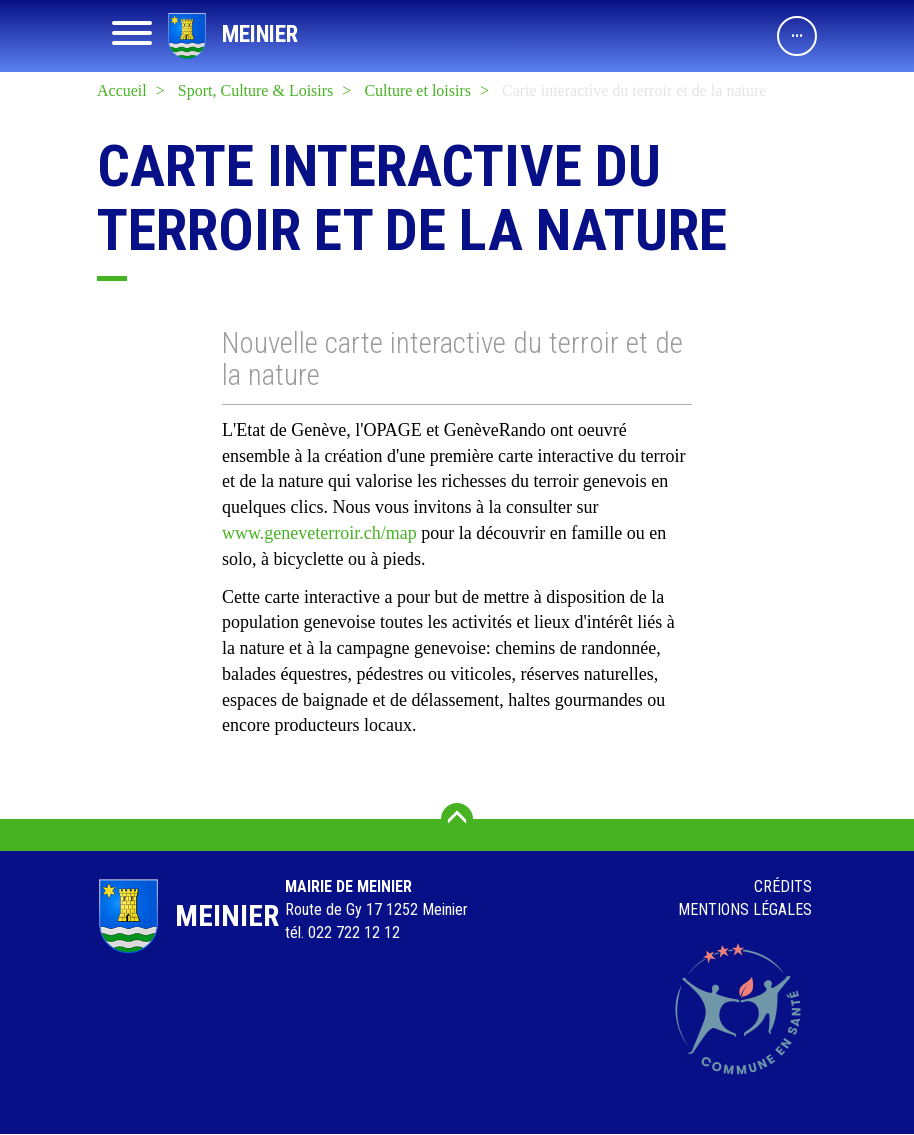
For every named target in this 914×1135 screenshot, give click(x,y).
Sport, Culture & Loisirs (256, 90)
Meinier (260, 34)
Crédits (783, 886)
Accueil (122, 90)
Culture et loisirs (417, 90)
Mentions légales (745, 909)
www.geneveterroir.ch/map (319, 533)
